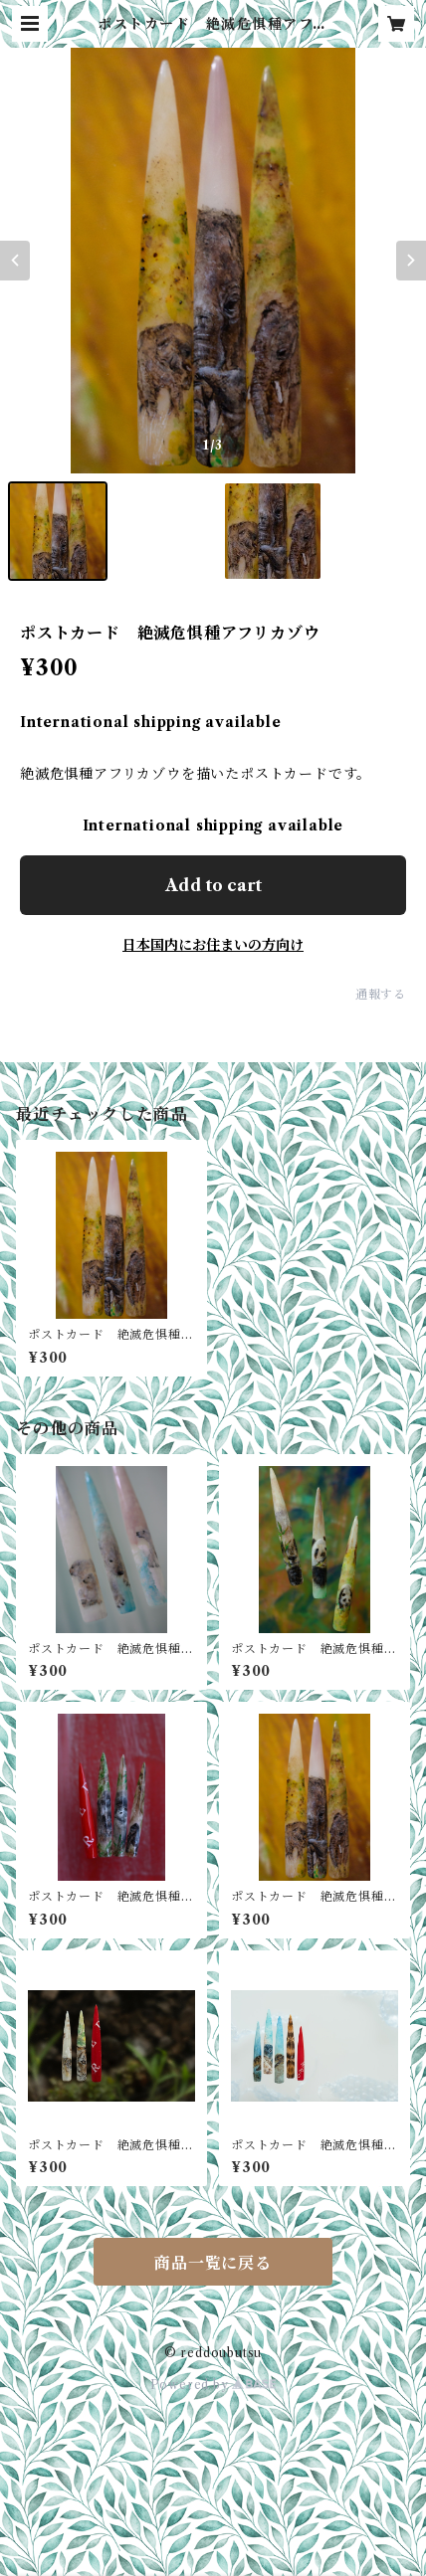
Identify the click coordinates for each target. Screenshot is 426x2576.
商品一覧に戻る (213, 2263)
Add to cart (213, 885)
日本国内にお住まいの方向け (213, 945)
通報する (380, 994)
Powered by (213, 2384)
